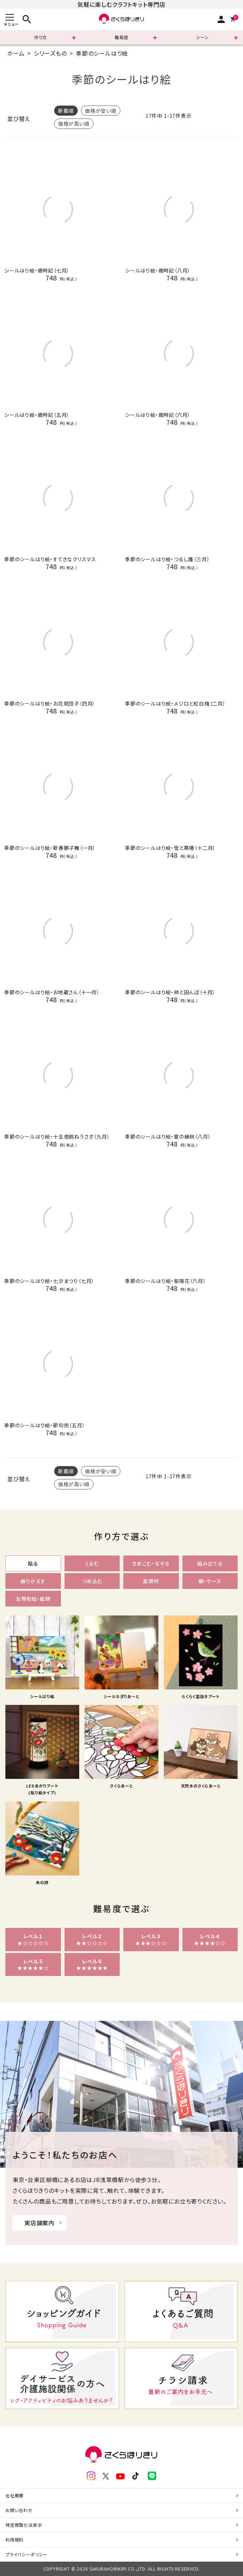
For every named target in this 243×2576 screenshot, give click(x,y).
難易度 (121, 37)
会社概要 (14, 2495)
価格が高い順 (74, 123)
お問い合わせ (19, 2510)
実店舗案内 (39, 2222)
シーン (202, 37)
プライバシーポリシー (26, 2554)
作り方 (40, 37)
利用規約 (14, 2540)
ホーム (15, 53)
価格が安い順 (100, 110)
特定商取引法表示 (23, 2525)
